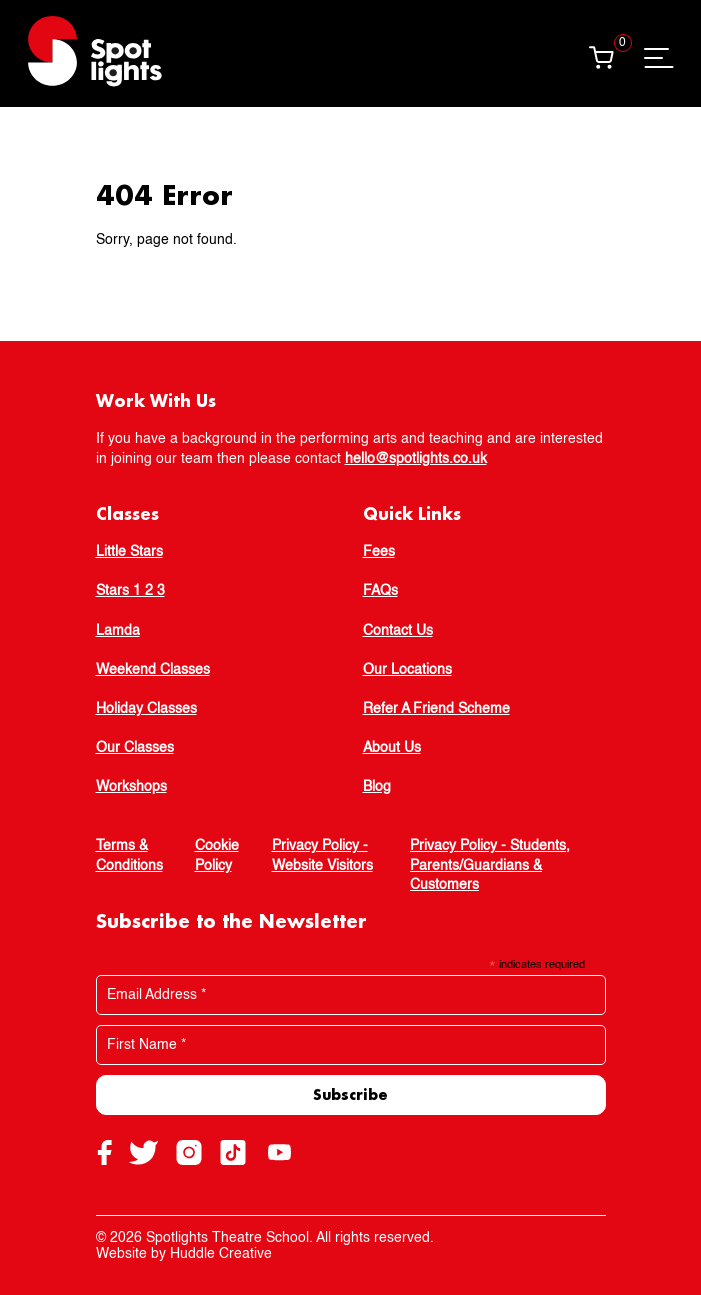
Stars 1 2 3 (130, 591)
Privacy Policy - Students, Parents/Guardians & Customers (490, 865)
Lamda (118, 631)
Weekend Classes (153, 670)
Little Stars (129, 552)
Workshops (131, 787)
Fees (379, 552)
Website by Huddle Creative (184, 1254)
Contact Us (398, 631)
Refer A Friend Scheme (436, 709)
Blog (377, 787)
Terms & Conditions (129, 856)
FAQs (380, 591)
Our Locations (407, 670)
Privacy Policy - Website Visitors (322, 856)
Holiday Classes (146, 709)
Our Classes (135, 748)
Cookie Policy (217, 856)
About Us (392, 748)
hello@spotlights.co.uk (416, 459)
